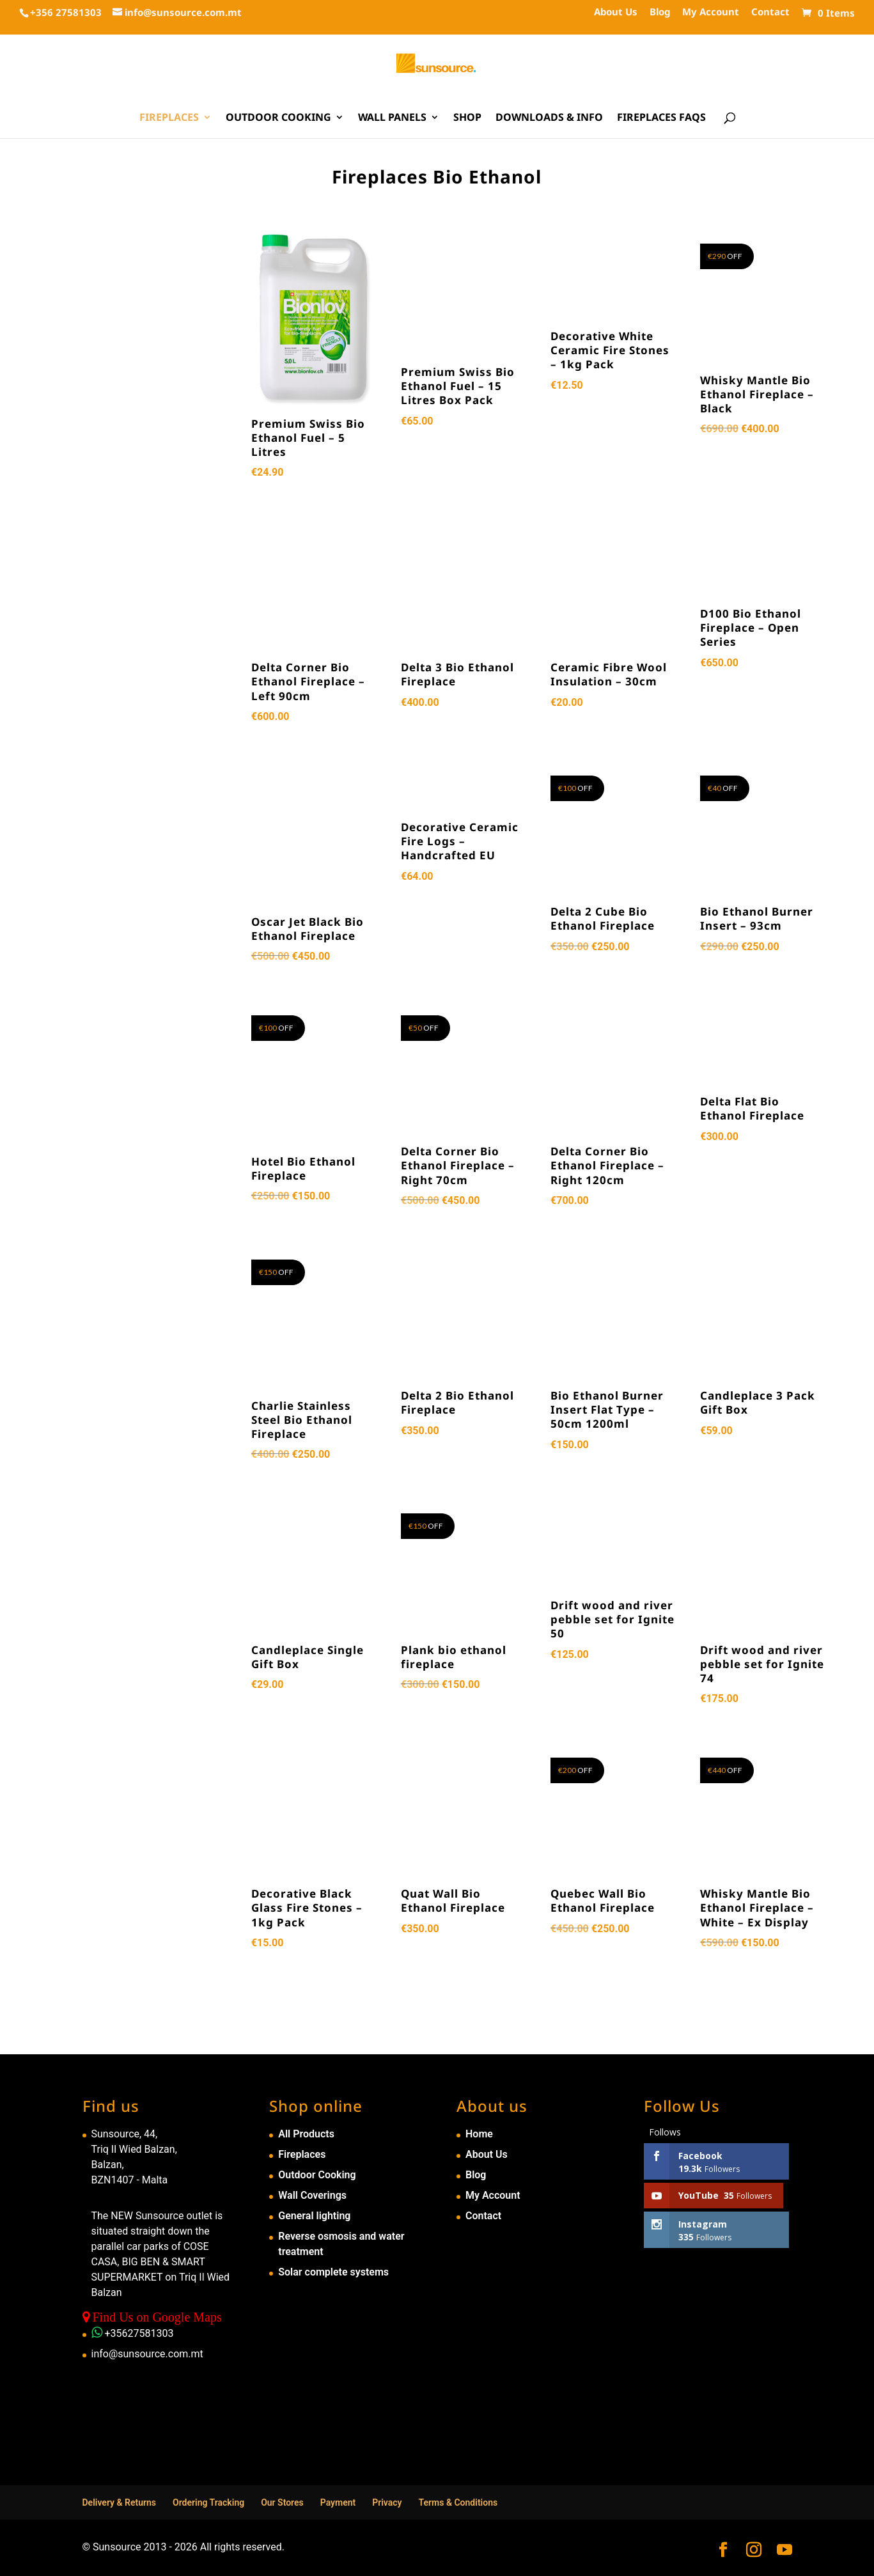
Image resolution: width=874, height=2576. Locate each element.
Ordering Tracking (208, 2502)
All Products (306, 2134)
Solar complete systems (333, 2272)
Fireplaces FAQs (661, 118)
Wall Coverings (312, 2195)
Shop (467, 118)
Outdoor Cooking (278, 118)
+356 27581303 (66, 12)
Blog (660, 12)
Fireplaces (169, 118)
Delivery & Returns (119, 2502)
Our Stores (282, 2502)
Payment (338, 2502)
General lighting (314, 2216)
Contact (770, 12)
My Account (710, 12)
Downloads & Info (549, 118)
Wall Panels (392, 118)
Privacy (387, 2502)
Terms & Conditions (458, 2502)
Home (479, 2134)
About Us (615, 12)
